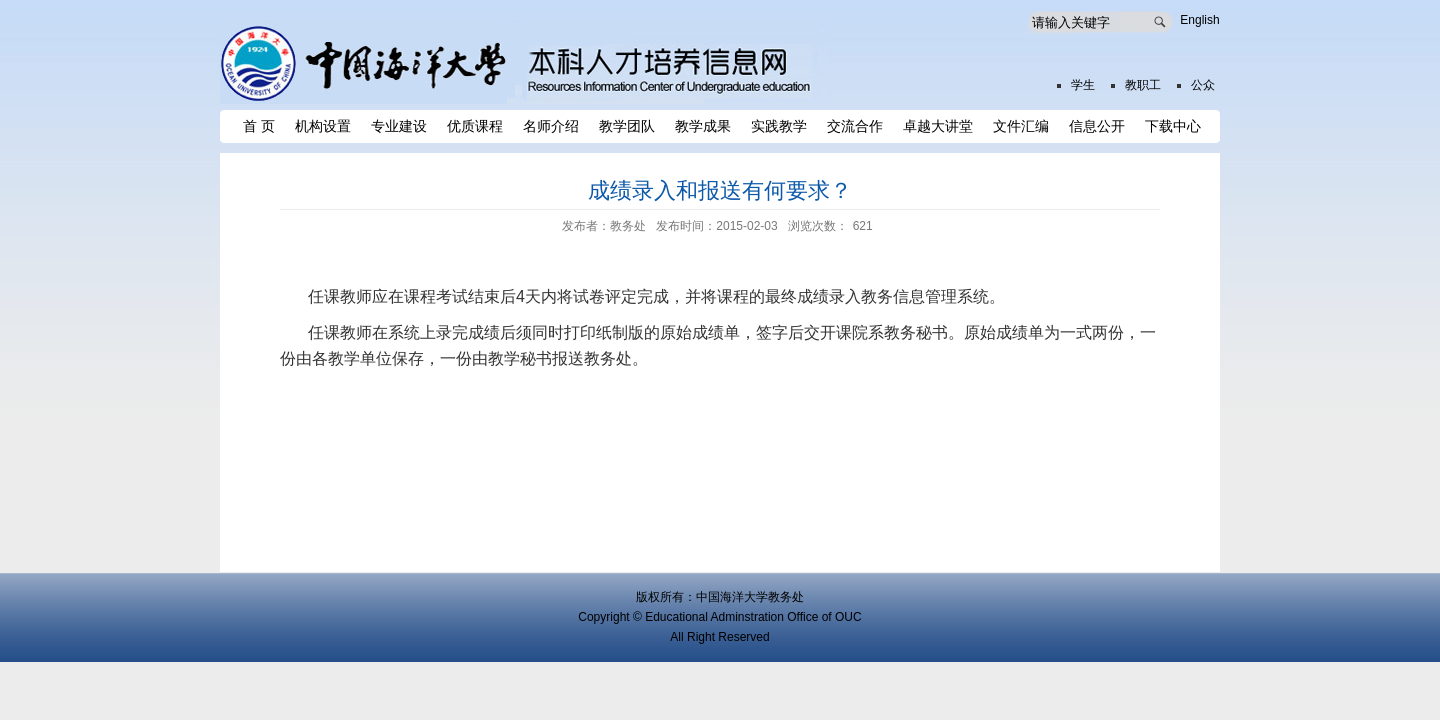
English (1199, 20)
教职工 (1143, 85)
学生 (1083, 85)
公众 (1203, 85)
